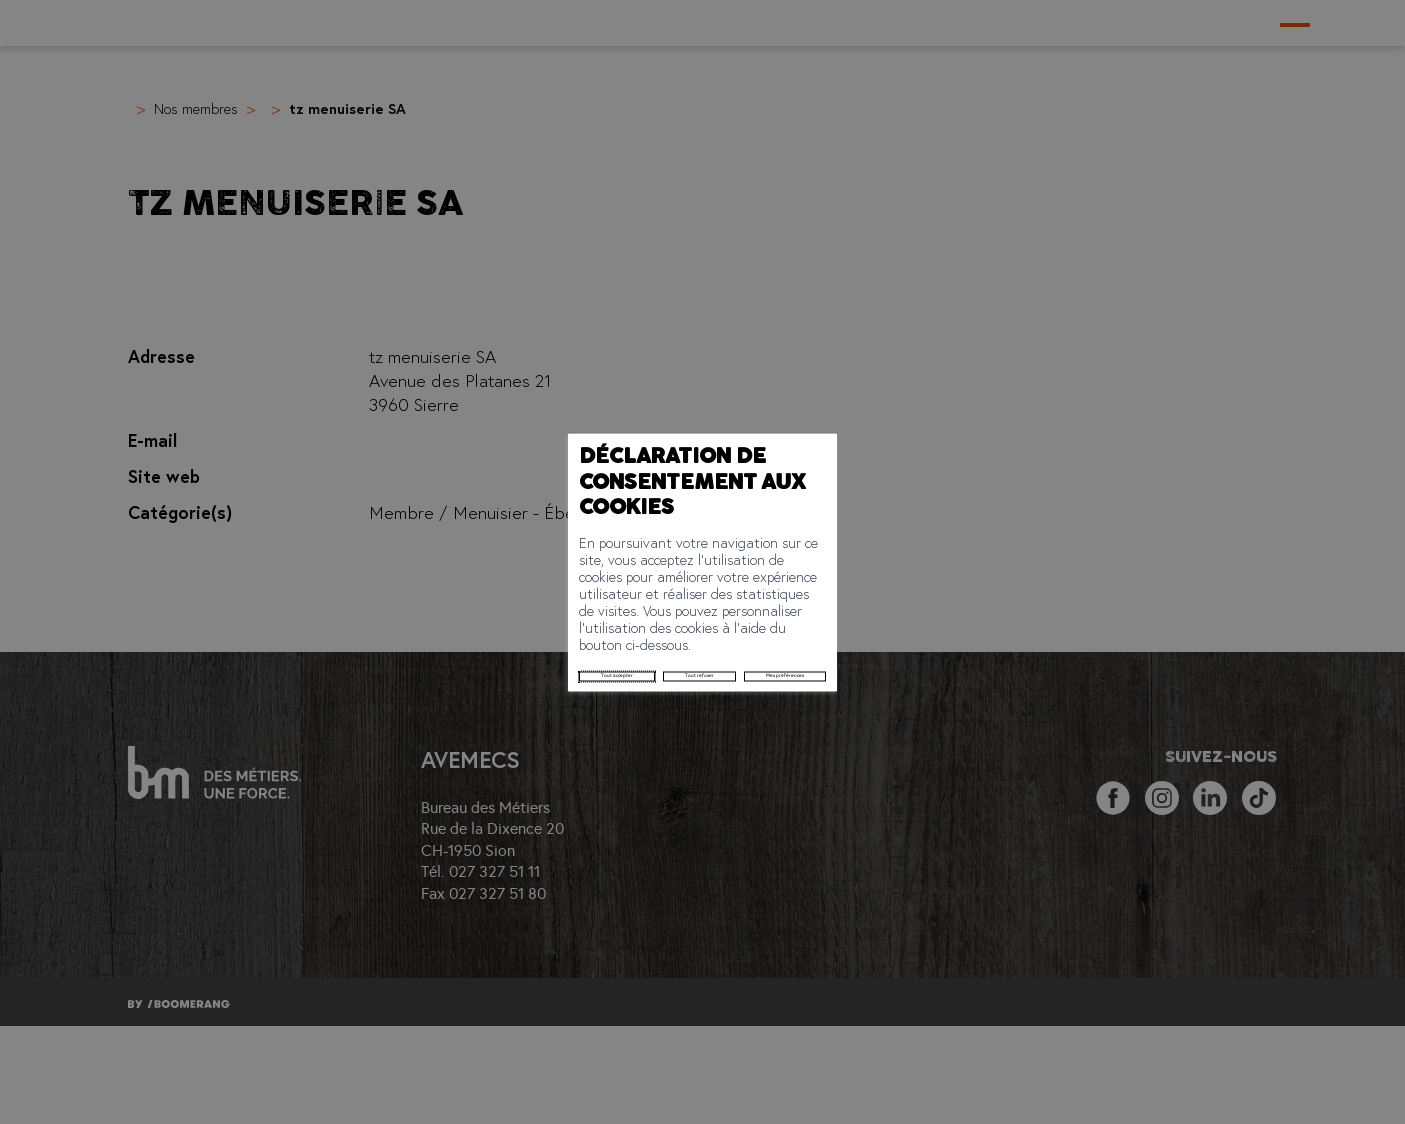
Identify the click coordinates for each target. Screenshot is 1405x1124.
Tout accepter (368, 608)
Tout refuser (479, 608)
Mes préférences (598, 608)
